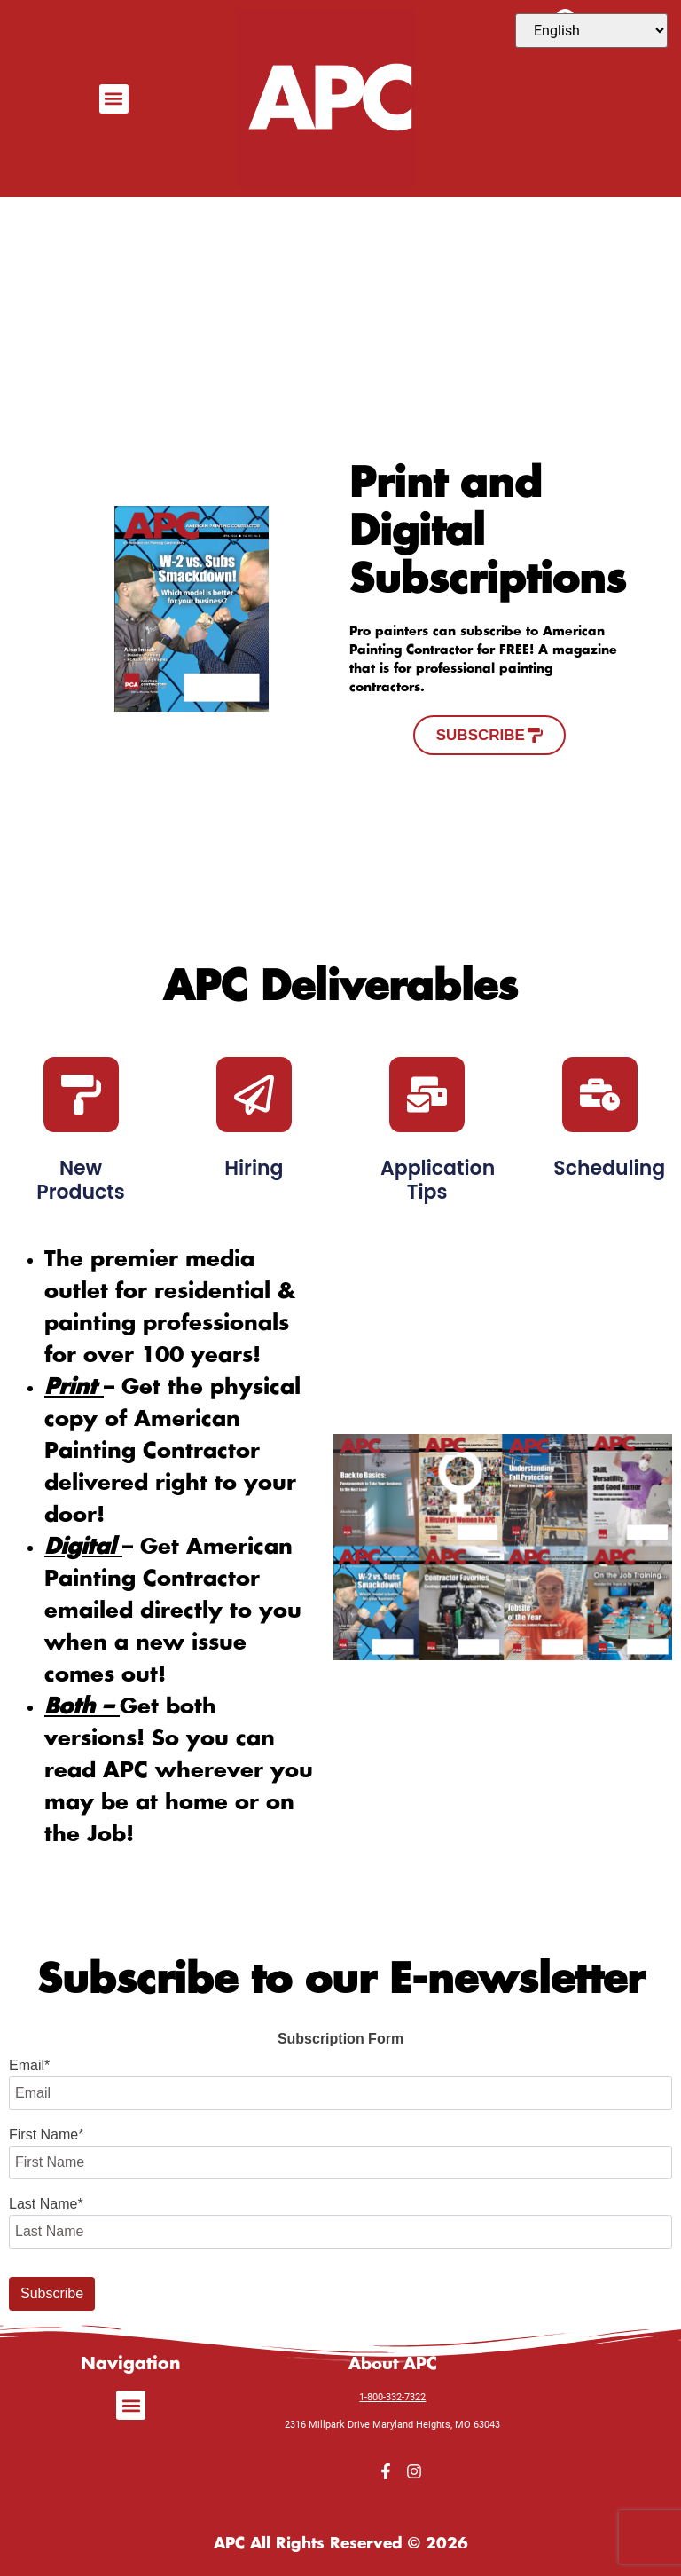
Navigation (131, 2364)
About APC (392, 2364)
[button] (114, 99)
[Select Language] (591, 30)
